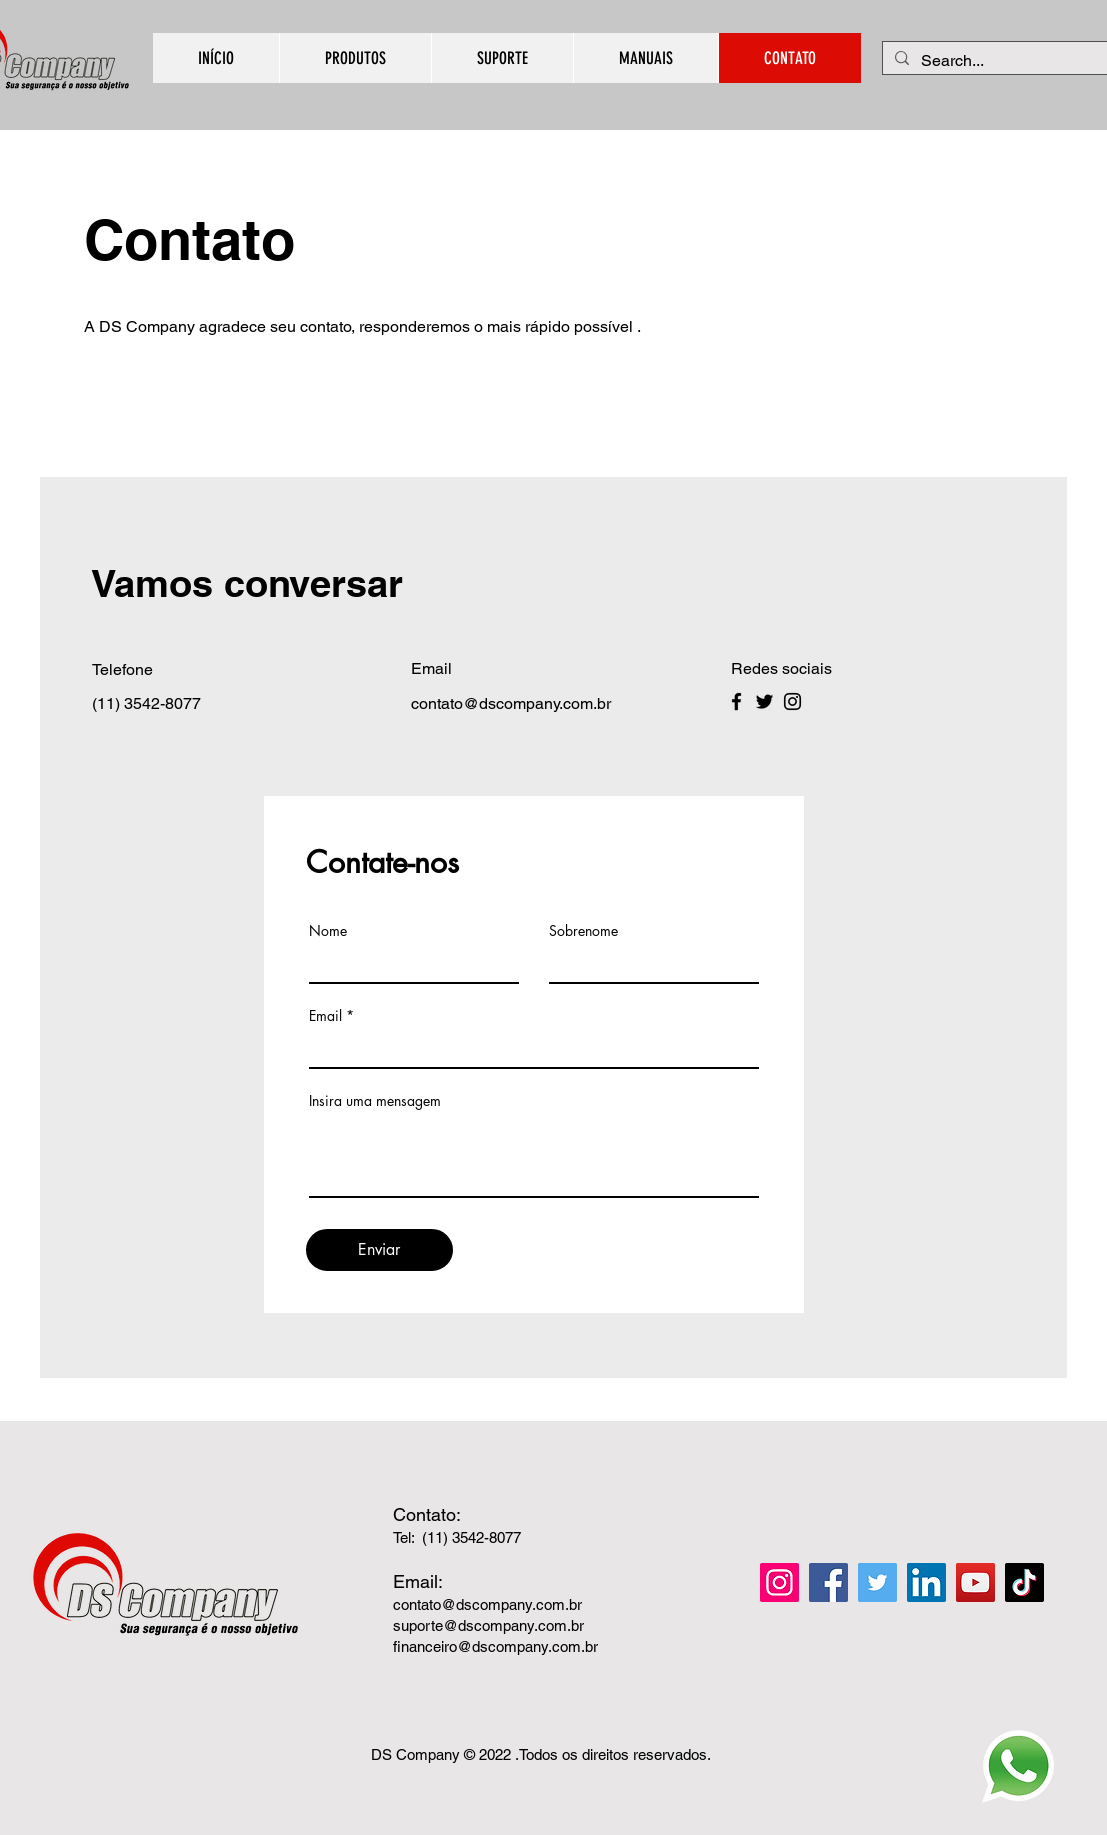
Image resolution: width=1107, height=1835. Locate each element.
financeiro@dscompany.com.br (495, 1646)
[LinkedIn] (926, 1582)
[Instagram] (792, 701)
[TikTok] (1024, 1582)
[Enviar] (379, 1250)
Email (325, 1016)
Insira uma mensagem (375, 1101)
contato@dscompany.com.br (487, 1604)
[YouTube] (975, 1582)
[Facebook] (736, 701)
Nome (328, 931)
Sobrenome (583, 931)
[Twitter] (764, 701)
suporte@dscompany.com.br (488, 1625)
